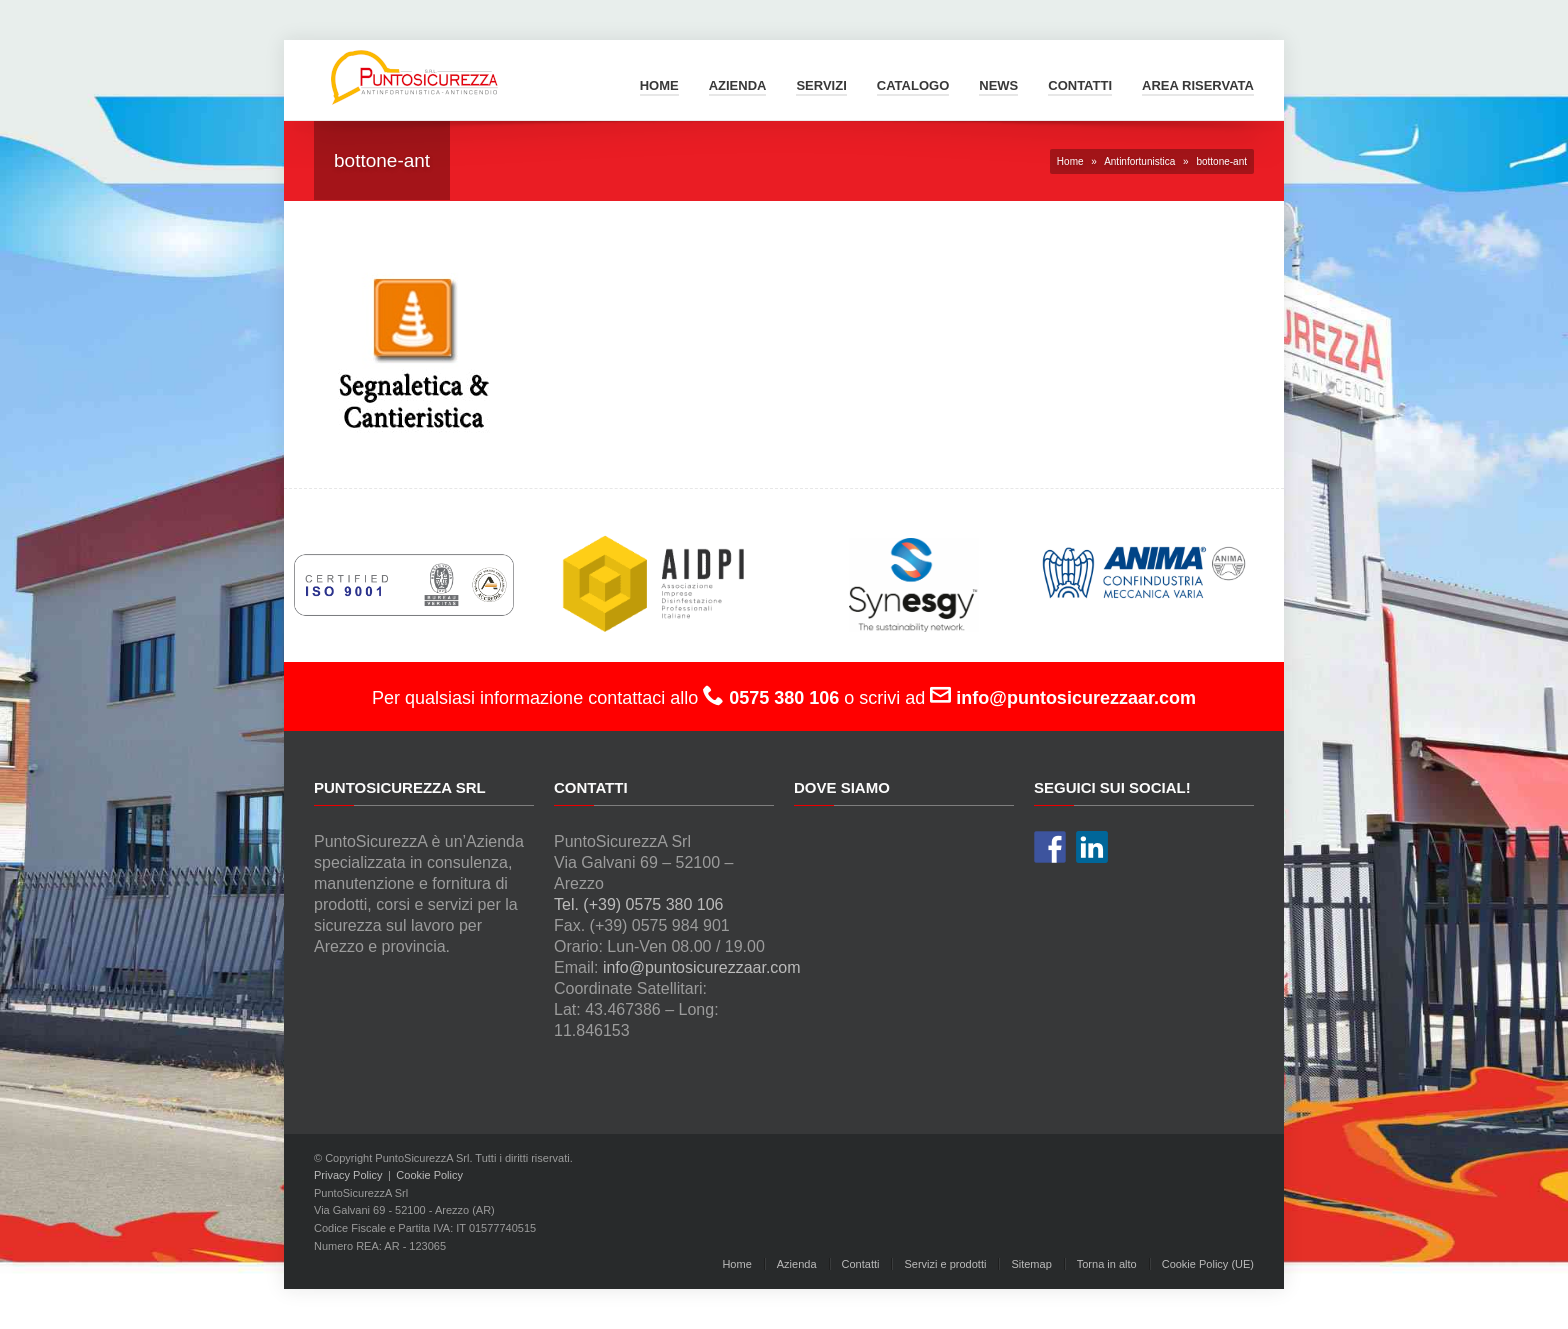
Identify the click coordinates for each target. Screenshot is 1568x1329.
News (998, 85)
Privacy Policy (348, 1175)
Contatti (1080, 85)
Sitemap (1031, 1264)
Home (659, 85)
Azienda (738, 85)
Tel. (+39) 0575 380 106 (638, 904)
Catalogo (913, 85)
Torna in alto (1107, 1264)
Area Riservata (1198, 85)
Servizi (821, 85)
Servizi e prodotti (945, 1264)
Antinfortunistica (1139, 161)
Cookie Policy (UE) (1208, 1264)
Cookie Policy (429, 1175)
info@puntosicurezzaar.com (702, 967)
